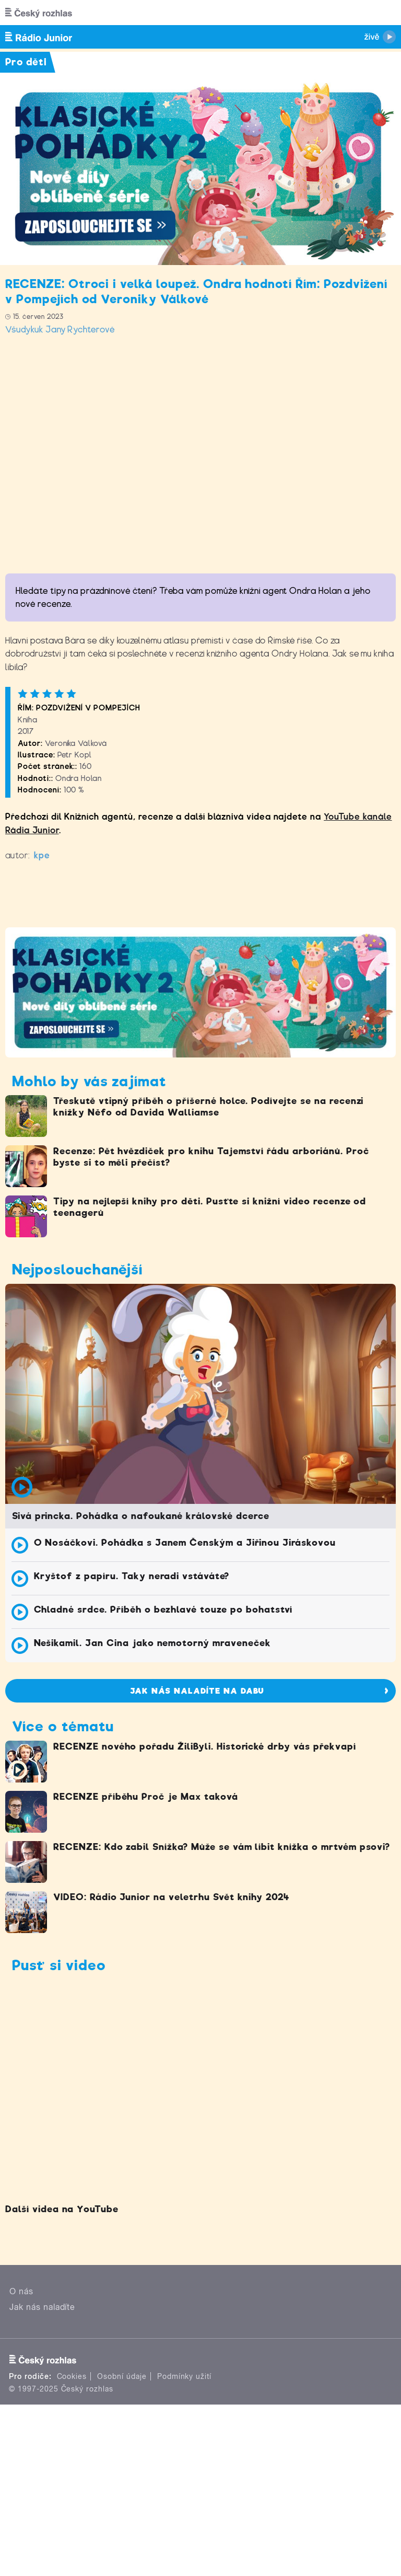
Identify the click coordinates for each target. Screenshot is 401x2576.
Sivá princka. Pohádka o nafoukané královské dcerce (140, 1516)
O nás (21, 2291)
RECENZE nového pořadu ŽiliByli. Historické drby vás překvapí (204, 1746)
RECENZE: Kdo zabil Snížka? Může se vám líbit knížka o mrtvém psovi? (221, 1847)
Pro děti (26, 61)
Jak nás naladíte (42, 2307)
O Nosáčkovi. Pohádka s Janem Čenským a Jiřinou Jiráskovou (185, 1542)
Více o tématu (62, 1726)
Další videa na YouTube (62, 2209)
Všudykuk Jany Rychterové (60, 330)
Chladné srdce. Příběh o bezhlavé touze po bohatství (163, 1609)
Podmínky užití (184, 2376)
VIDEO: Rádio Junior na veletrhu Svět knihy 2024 (171, 1897)
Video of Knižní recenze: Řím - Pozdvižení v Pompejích (200, 451)
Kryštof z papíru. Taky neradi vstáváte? (131, 1576)
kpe (42, 855)
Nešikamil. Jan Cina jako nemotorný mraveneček (152, 1643)
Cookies (72, 2376)
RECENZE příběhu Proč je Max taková (145, 1796)
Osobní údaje (122, 2376)
